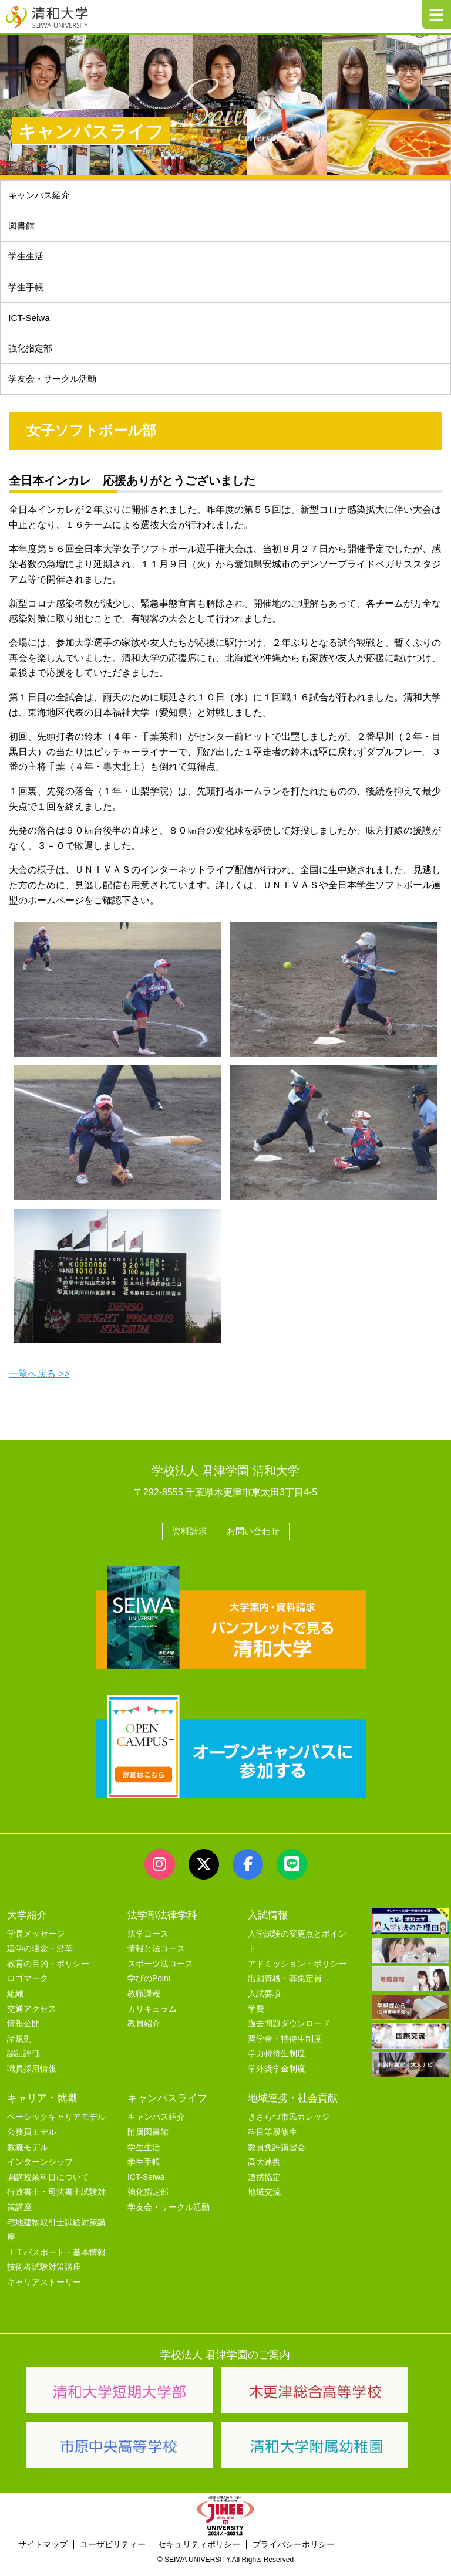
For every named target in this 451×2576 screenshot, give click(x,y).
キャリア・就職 (42, 2106)
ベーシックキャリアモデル (56, 2125)
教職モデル (27, 2155)
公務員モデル (31, 2140)
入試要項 (264, 2002)
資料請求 (188, 1541)
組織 (15, 2002)
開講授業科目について (48, 2185)
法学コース (148, 1942)
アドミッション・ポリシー (297, 1972)
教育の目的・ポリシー (48, 1972)
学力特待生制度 (276, 2061)
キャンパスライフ (167, 2106)
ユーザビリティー (113, 2552)
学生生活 (27, 260)
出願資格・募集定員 (285, 1986)
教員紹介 (143, 2031)
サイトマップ (43, 2552)
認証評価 (23, 2061)
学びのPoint (148, 1986)
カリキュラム (152, 2017)
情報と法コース (156, 1956)
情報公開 (23, 2031)
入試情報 (268, 1923)
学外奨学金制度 (276, 2077)
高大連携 (264, 2170)
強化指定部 (32, 356)
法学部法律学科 (162, 1923)
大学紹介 (27, 1923)
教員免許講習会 (276, 2155)
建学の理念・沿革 (40, 1956)
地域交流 (264, 2200)
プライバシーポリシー (294, 2552)
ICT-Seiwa (30, 324)
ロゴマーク (27, 1986)
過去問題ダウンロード (289, 2031)
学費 (256, 2017)
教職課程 (143, 2002)
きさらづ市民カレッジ (289, 2125)
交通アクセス (31, 2017)
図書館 (23, 228)
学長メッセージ (36, 1942)
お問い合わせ (254, 1541)
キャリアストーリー (44, 2290)
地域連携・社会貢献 (293, 2106)
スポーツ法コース (160, 1972)
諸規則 (19, 2047)
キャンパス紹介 (42, 196)
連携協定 (264, 2185)
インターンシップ (40, 2170)
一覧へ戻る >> (39, 1384)
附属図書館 (148, 2140)
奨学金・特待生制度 (285, 2047)
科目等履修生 (272, 2140)
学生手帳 (27, 292)
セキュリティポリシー (199, 2552)
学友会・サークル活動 (168, 2215)
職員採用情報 (31, 2077)
